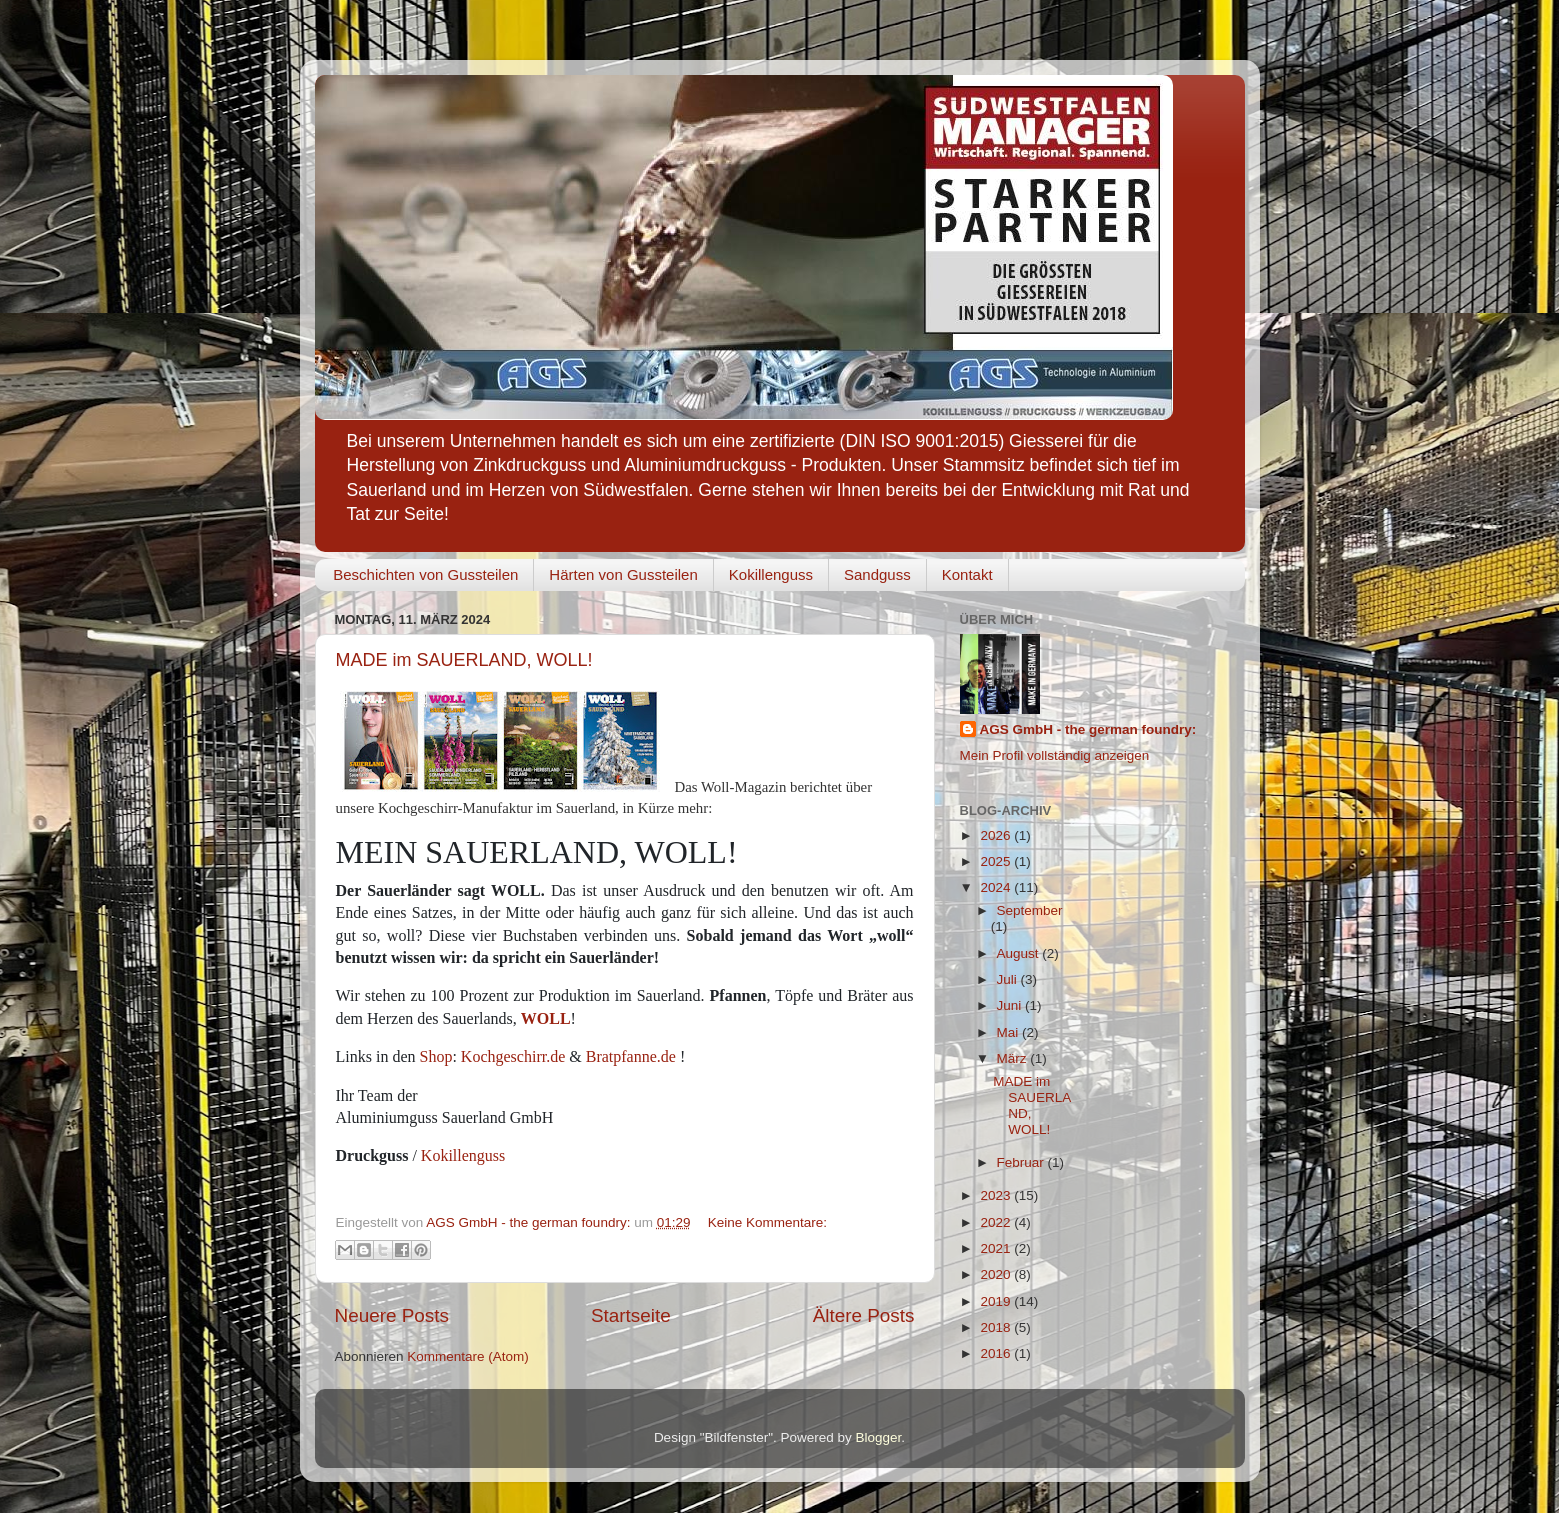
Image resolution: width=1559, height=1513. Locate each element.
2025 (997, 861)
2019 (997, 1301)
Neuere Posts (392, 1315)
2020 (997, 1274)
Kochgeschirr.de (513, 1056)
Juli (1009, 979)
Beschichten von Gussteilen (425, 574)
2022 (997, 1222)
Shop (436, 1056)
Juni (1011, 1005)
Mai (1010, 1032)
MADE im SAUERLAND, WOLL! (464, 660)
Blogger (879, 1437)
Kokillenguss (771, 574)
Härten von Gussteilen (623, 574)
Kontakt (967, 574)
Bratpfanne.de (631, 1056)
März (1014, 1058)
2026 (997, 835)
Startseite (631, 1315)
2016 (997, 1353)
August (1020, 953)
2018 (997, 1327)
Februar (1022, 1162)
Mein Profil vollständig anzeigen (1055, 755)
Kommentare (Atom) (468, 1356)
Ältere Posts (864, 1315)
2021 (997, 1248)
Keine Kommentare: (767, 1222)
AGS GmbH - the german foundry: (1088, 729)
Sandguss (877, 574)
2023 (997, 1195)
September (1030, 910)
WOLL (546, 1018)
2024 (997, 887)
